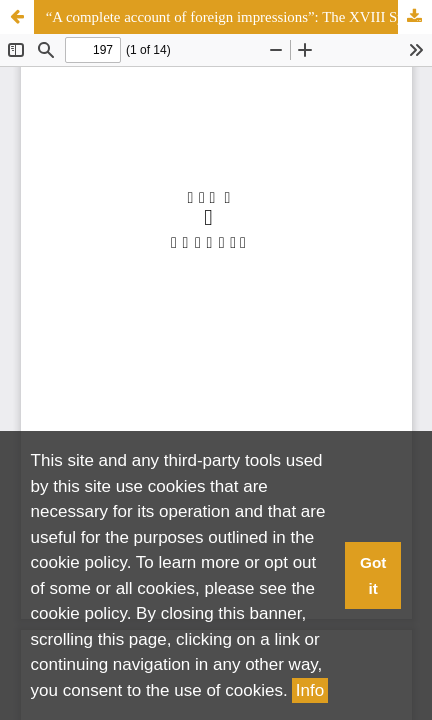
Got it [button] (373, 575)
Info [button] (310, 690)
